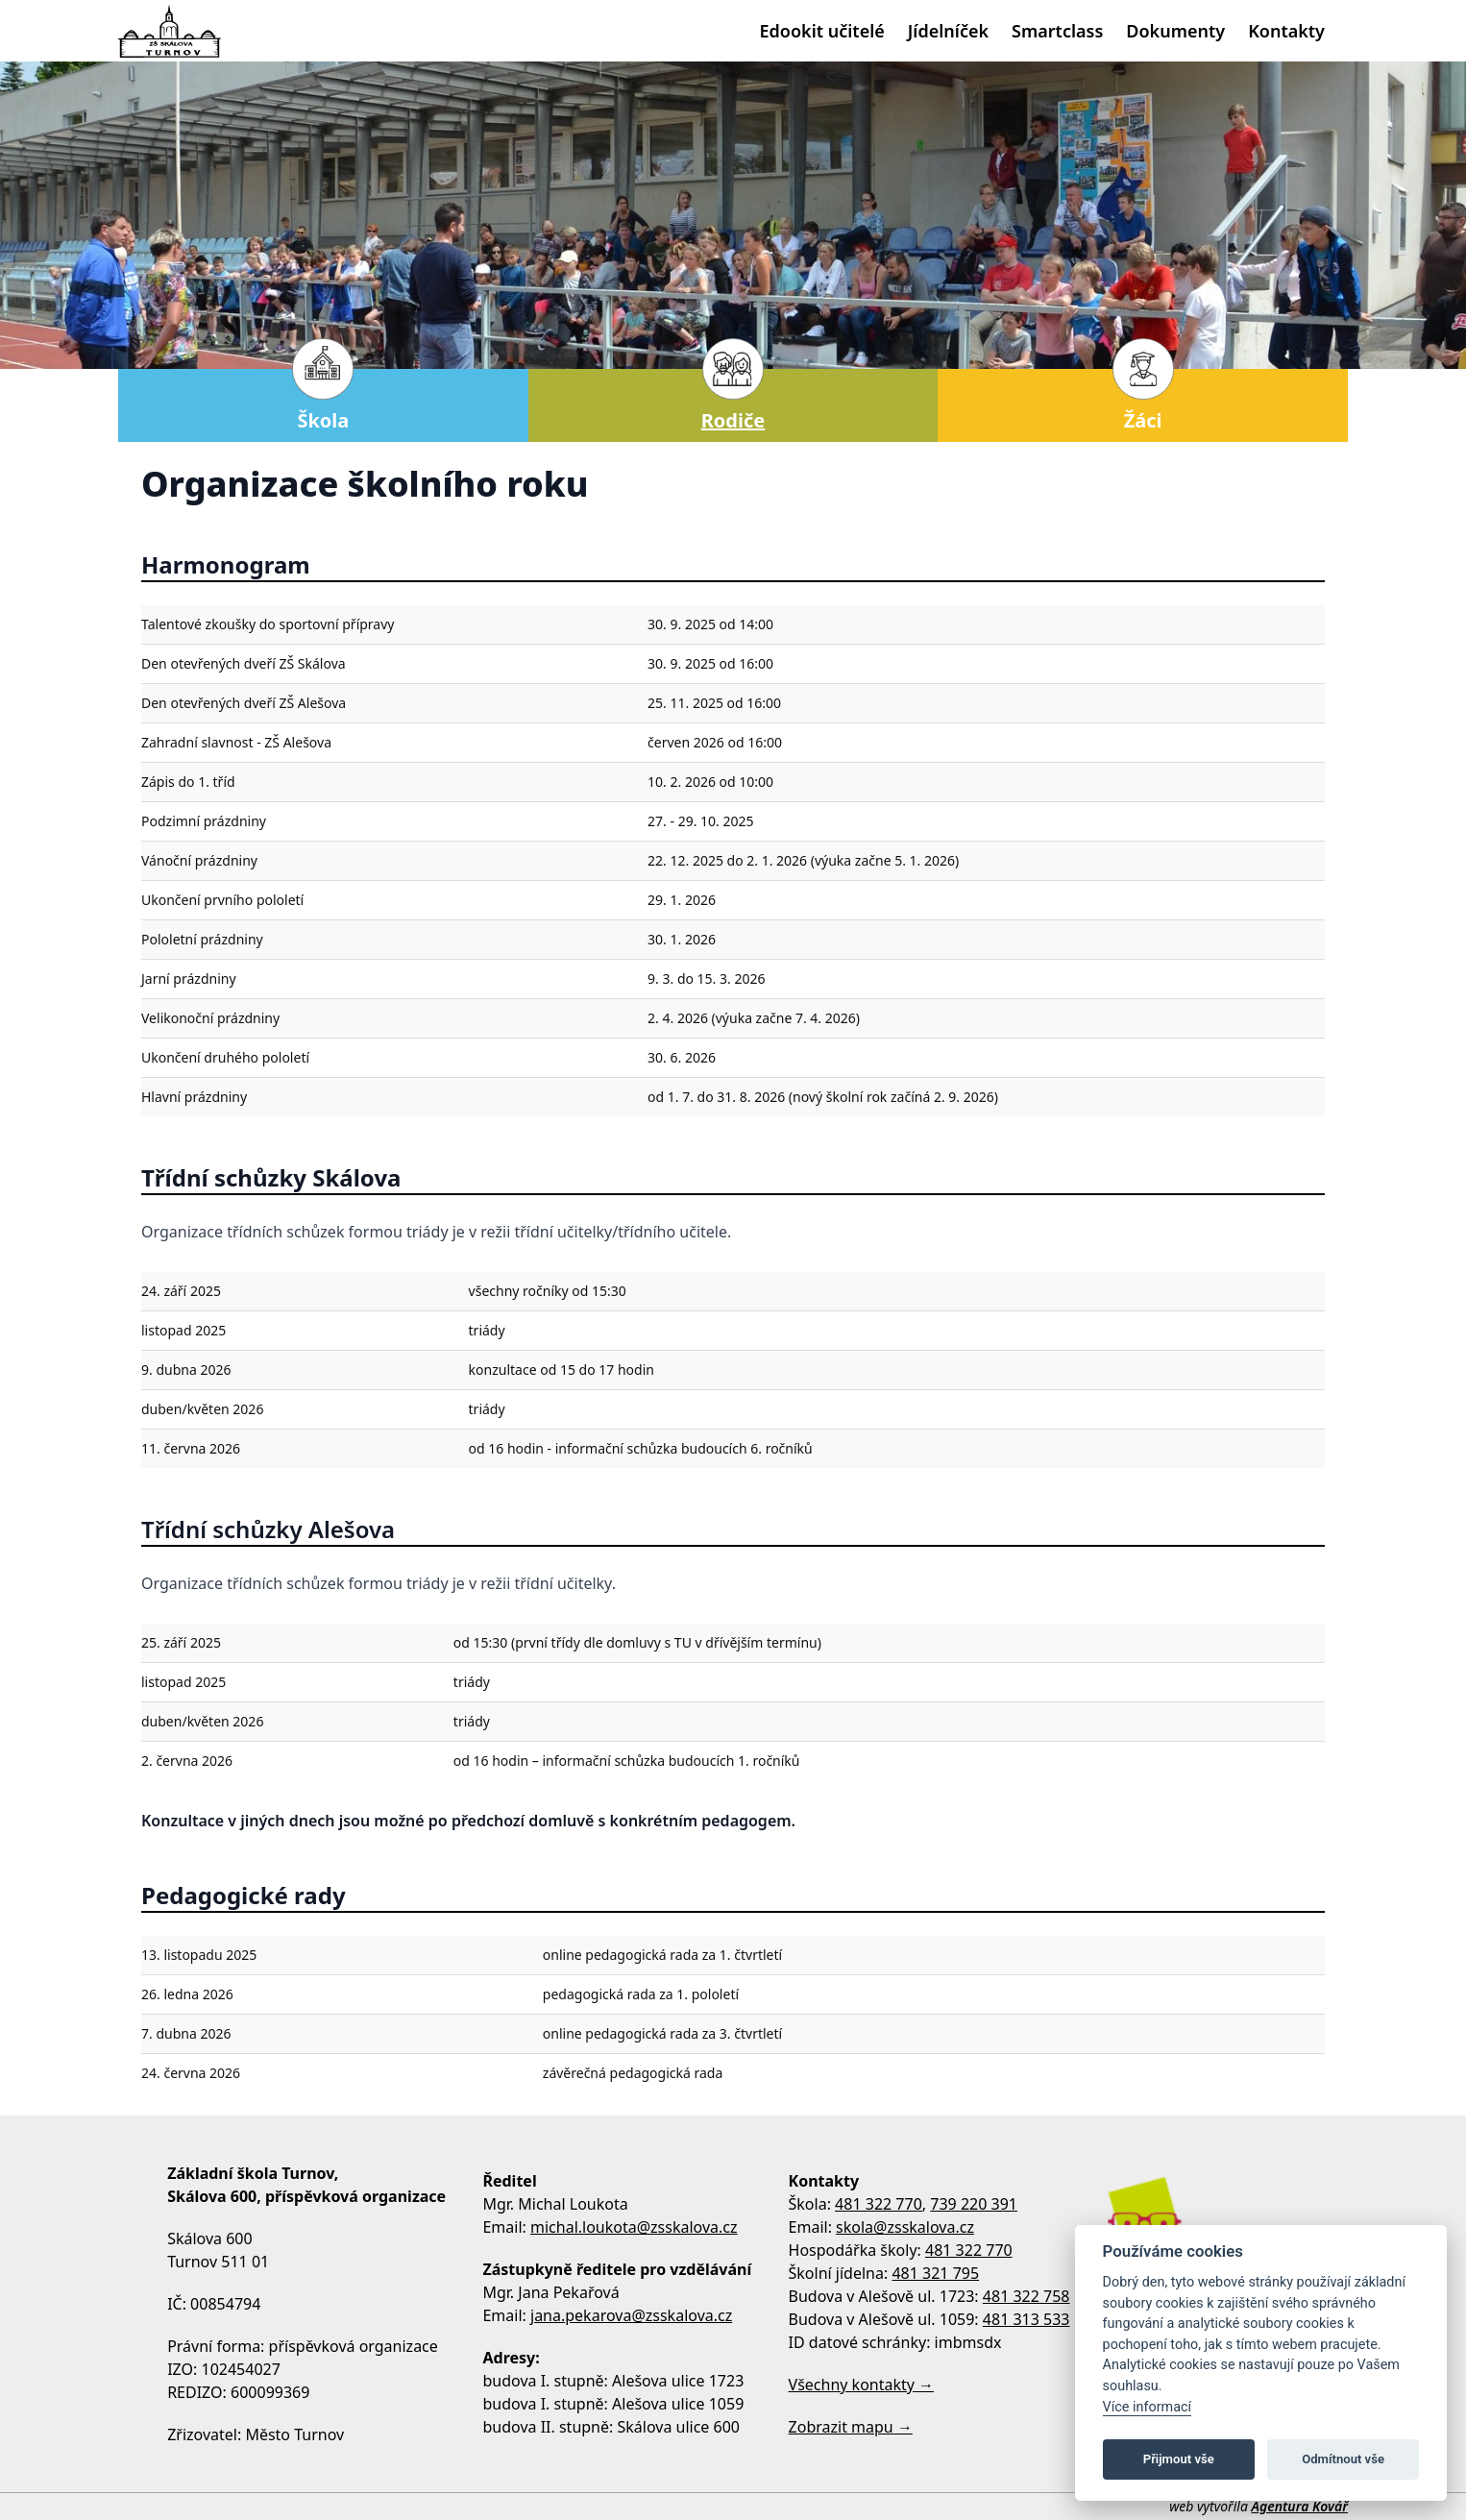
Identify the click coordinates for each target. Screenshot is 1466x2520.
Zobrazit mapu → (851, 2426)
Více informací (1147, 2407)
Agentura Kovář (1300, 2506)
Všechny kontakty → (862, 2384)
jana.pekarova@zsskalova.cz (631, 2315)
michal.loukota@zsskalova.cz (634, 2227)
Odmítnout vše (1343, 2459)
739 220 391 (973, 2203)
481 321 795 (935, 2273)
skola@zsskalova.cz (905, 2227)
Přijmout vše (1178, 2459)
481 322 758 (1026, 2296)
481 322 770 (878, 2203)
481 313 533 (1026, 2319)
